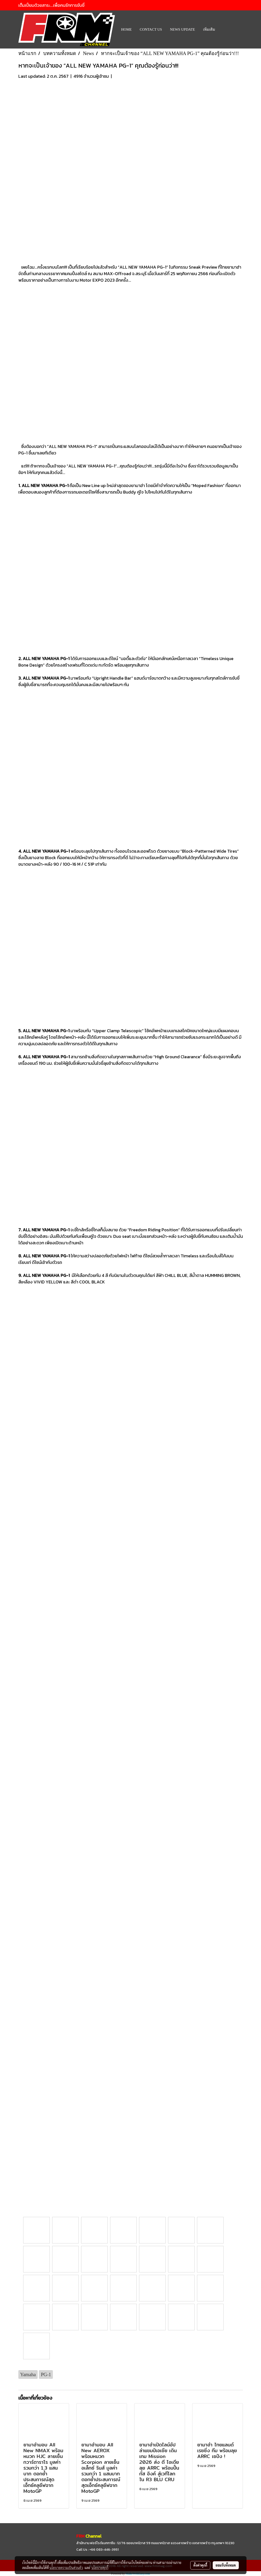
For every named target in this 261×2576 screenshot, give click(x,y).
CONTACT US (151, 29)
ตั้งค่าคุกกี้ (200, 2565)
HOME (126, 29)
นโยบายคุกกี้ (100, 2567)
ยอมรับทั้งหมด (226, 2565)
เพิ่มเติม (209, 29)
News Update (182, 29)
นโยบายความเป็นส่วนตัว (66, 2567)
